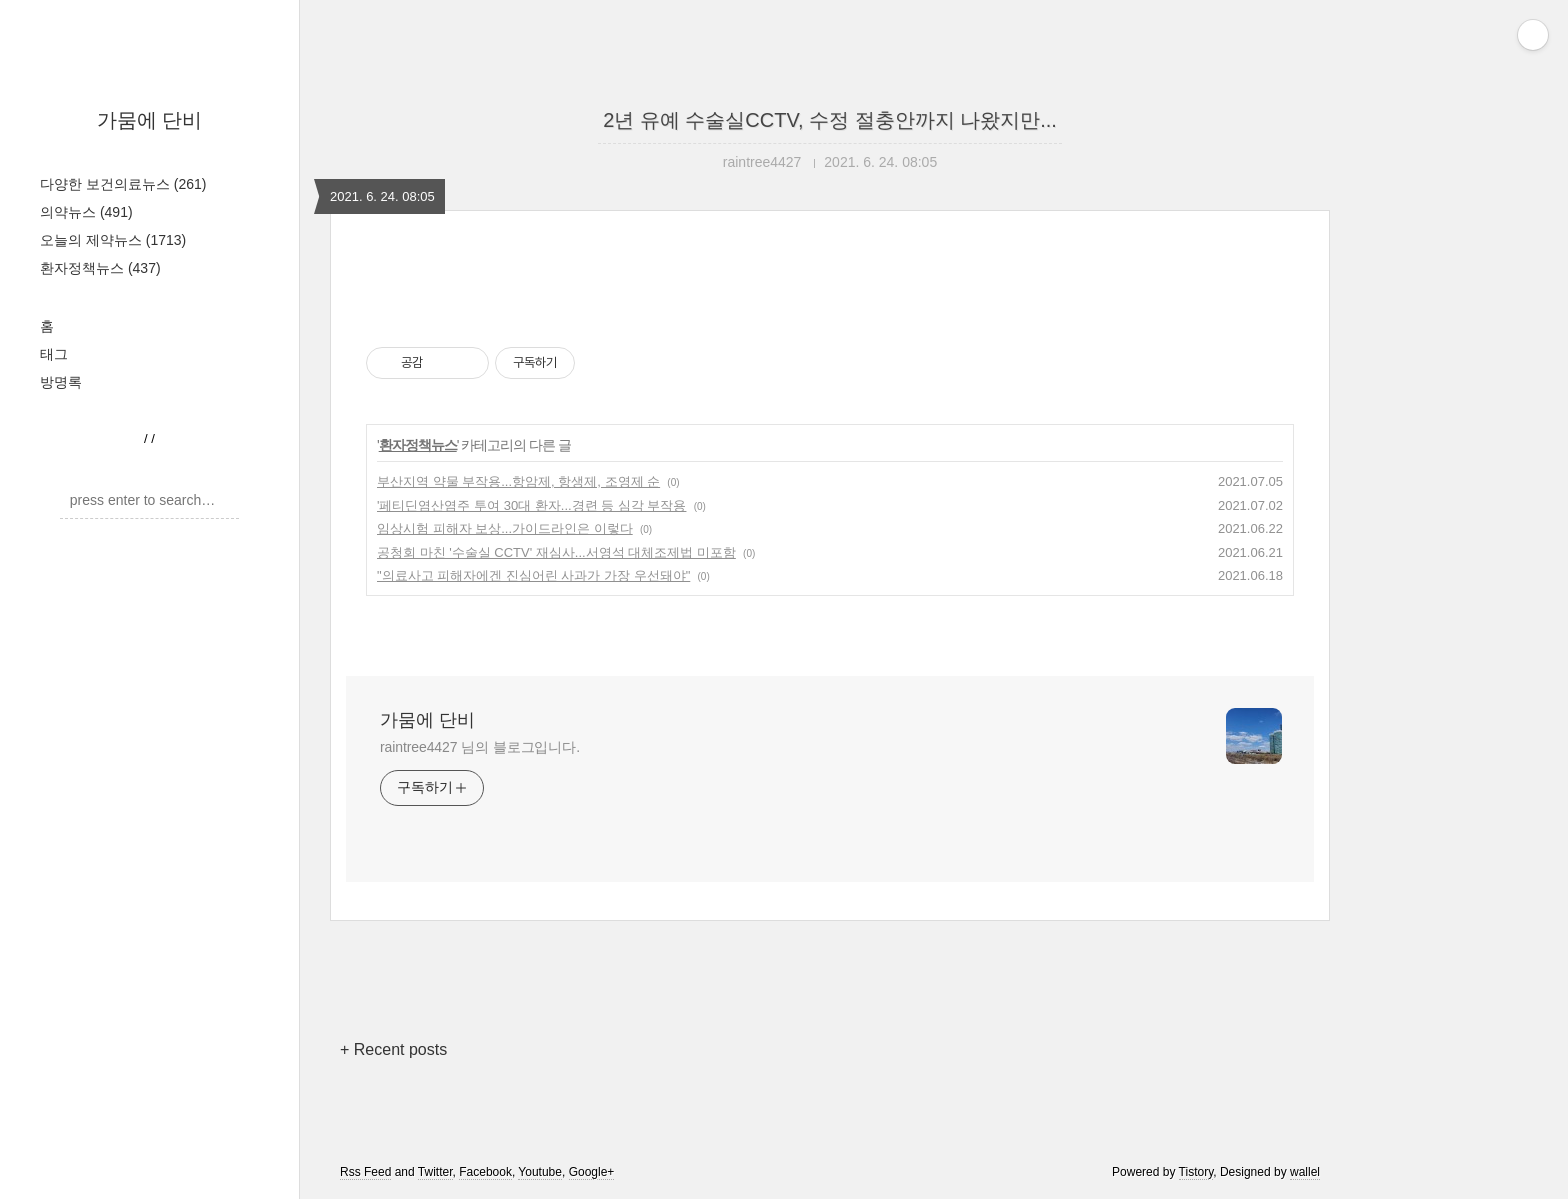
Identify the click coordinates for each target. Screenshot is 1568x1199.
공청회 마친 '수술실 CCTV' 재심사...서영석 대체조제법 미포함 (556, 552)
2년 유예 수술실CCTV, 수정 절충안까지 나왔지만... (830, 120)
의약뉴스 (86, 212)
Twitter (435, 1172)
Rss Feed (365, 1172)
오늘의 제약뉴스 (113, 240)
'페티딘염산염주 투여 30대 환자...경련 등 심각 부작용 (531, 505)
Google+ (592, 1172)
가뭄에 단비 (150, 120)
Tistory (1196, 1172)
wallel (1305, 1172)
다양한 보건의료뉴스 (123, 184)
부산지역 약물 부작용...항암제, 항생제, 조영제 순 (518, 481)
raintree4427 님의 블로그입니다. (480, 747)
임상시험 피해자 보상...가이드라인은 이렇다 (505, 528)
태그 (54, 354)
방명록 (61, 382)
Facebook (485, 1172)
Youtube (540, 1172)
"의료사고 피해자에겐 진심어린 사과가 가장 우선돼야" (533, 575)
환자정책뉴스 (100, 268)
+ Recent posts (393, 1049)
